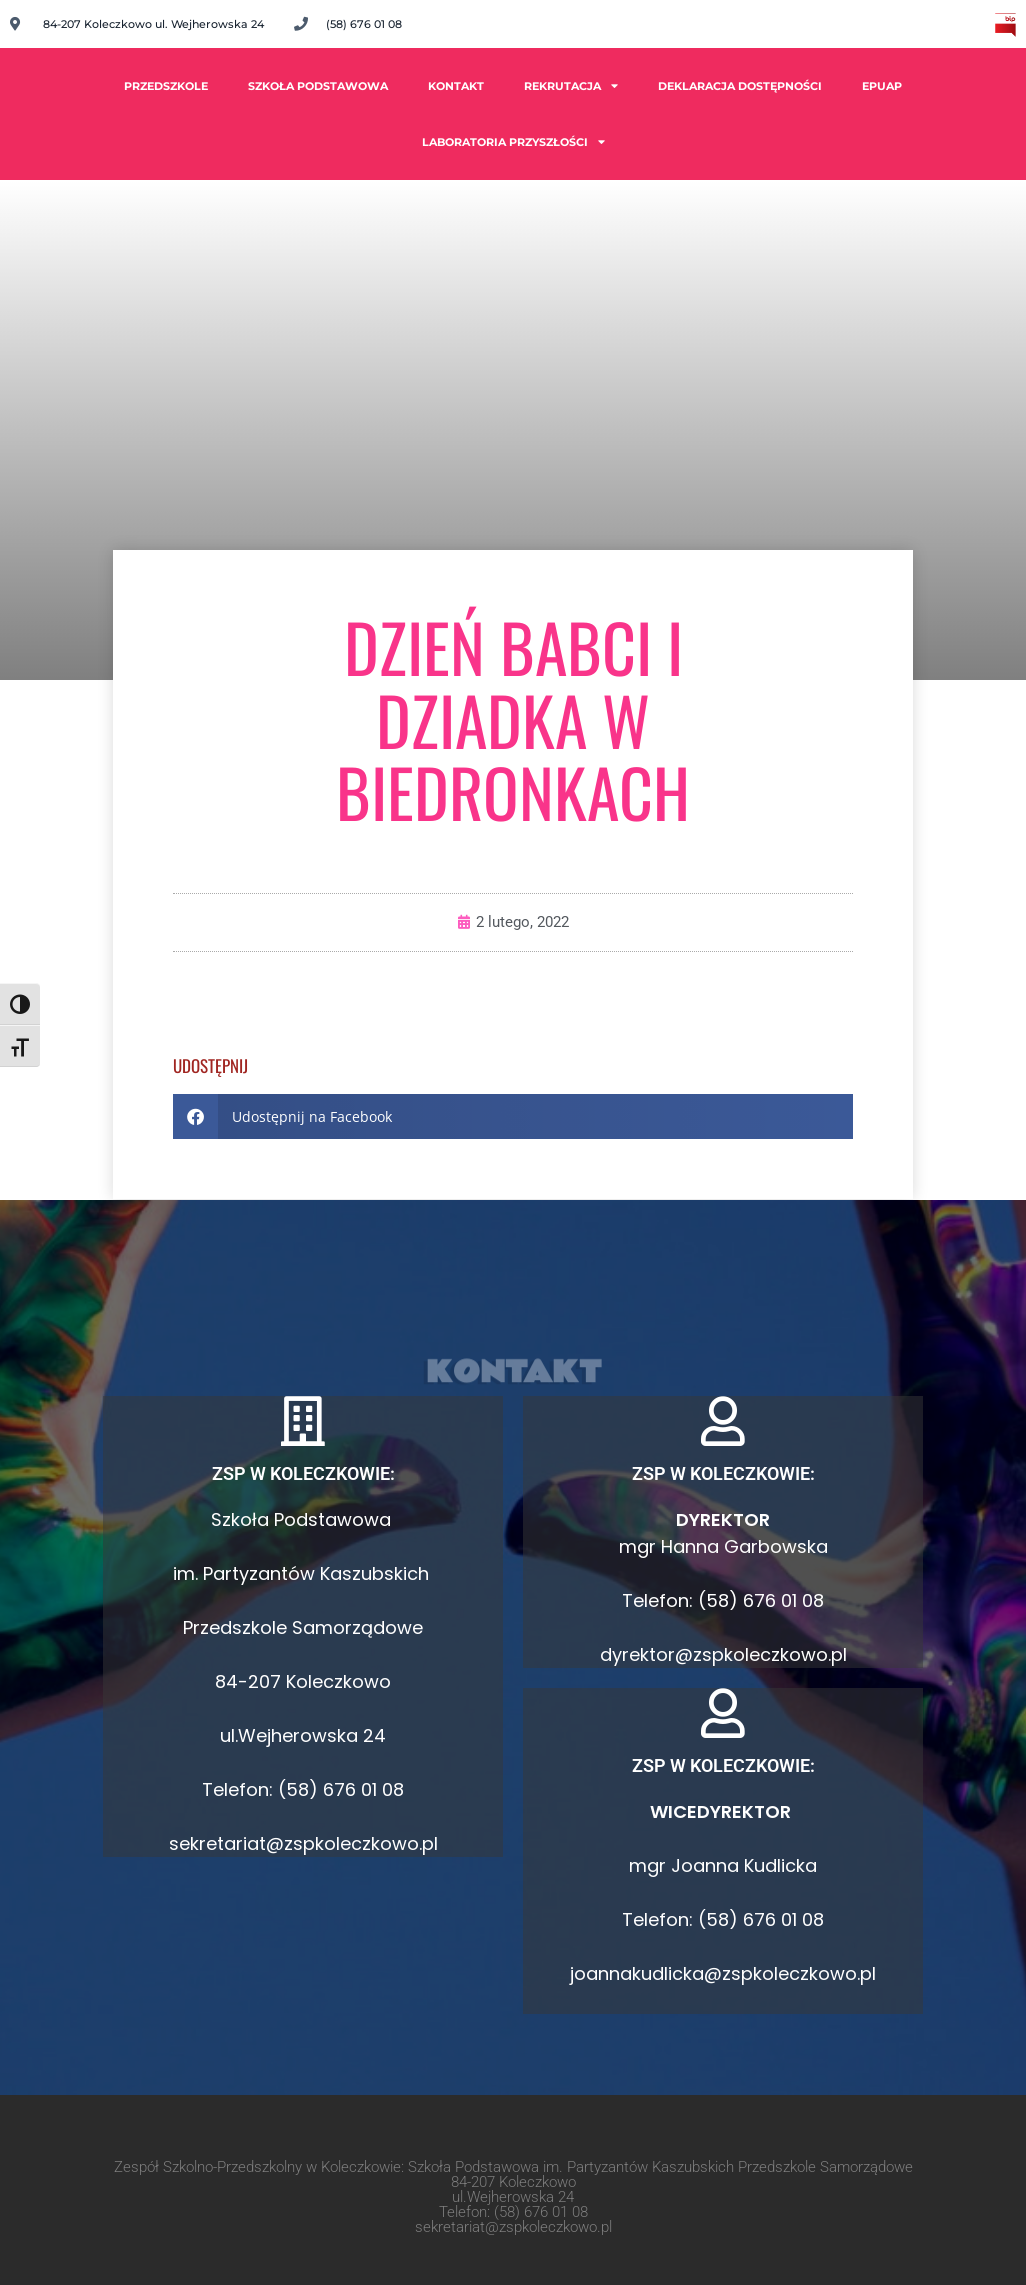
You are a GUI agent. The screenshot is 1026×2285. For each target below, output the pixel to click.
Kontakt (456, 86)
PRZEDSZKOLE (166, 86)
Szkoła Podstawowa (318, 86)
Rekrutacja (571, 85)
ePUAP (882, 86)
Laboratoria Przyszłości (513, 141)
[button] (513, 1116)
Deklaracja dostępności (740, 86)
